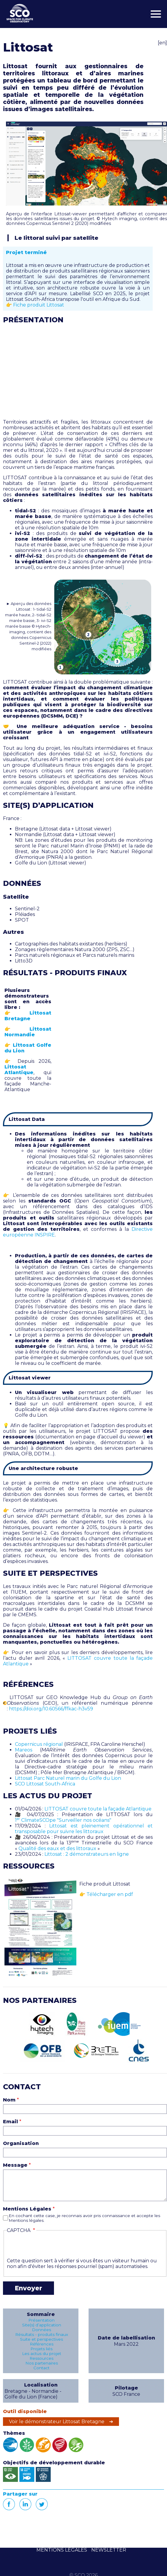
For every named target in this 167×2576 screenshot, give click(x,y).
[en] (162, 43)
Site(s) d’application (41, 2325)
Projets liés (41, 2348)
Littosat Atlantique (18, 1069)
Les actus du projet (41, 2353)
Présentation (41, 2320)
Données (41, 2329)
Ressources (41, 2358)
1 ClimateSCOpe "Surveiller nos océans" (63, 1820)
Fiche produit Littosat (38, 305)
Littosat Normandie (27, 1031)
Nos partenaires (41, 2363)
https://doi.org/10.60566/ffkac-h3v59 (51, 1709)
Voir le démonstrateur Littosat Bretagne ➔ (61, 2421)
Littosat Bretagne (27, 1015)
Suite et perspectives (41, 2339)
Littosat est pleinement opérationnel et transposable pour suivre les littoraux (84, 1828)
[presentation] (52, 2246)
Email (10, 2121)
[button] (86, 164)
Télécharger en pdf (109, 1894)
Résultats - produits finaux (41, 2334)
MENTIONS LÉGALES (61, 2550)
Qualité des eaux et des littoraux (57, 1848)
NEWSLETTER (108, 2550)
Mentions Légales (27, 2209)
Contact (41, 2367)
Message (15, 2165)
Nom (9, 2100)
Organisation (21, 2143)
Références (41, 2344)
